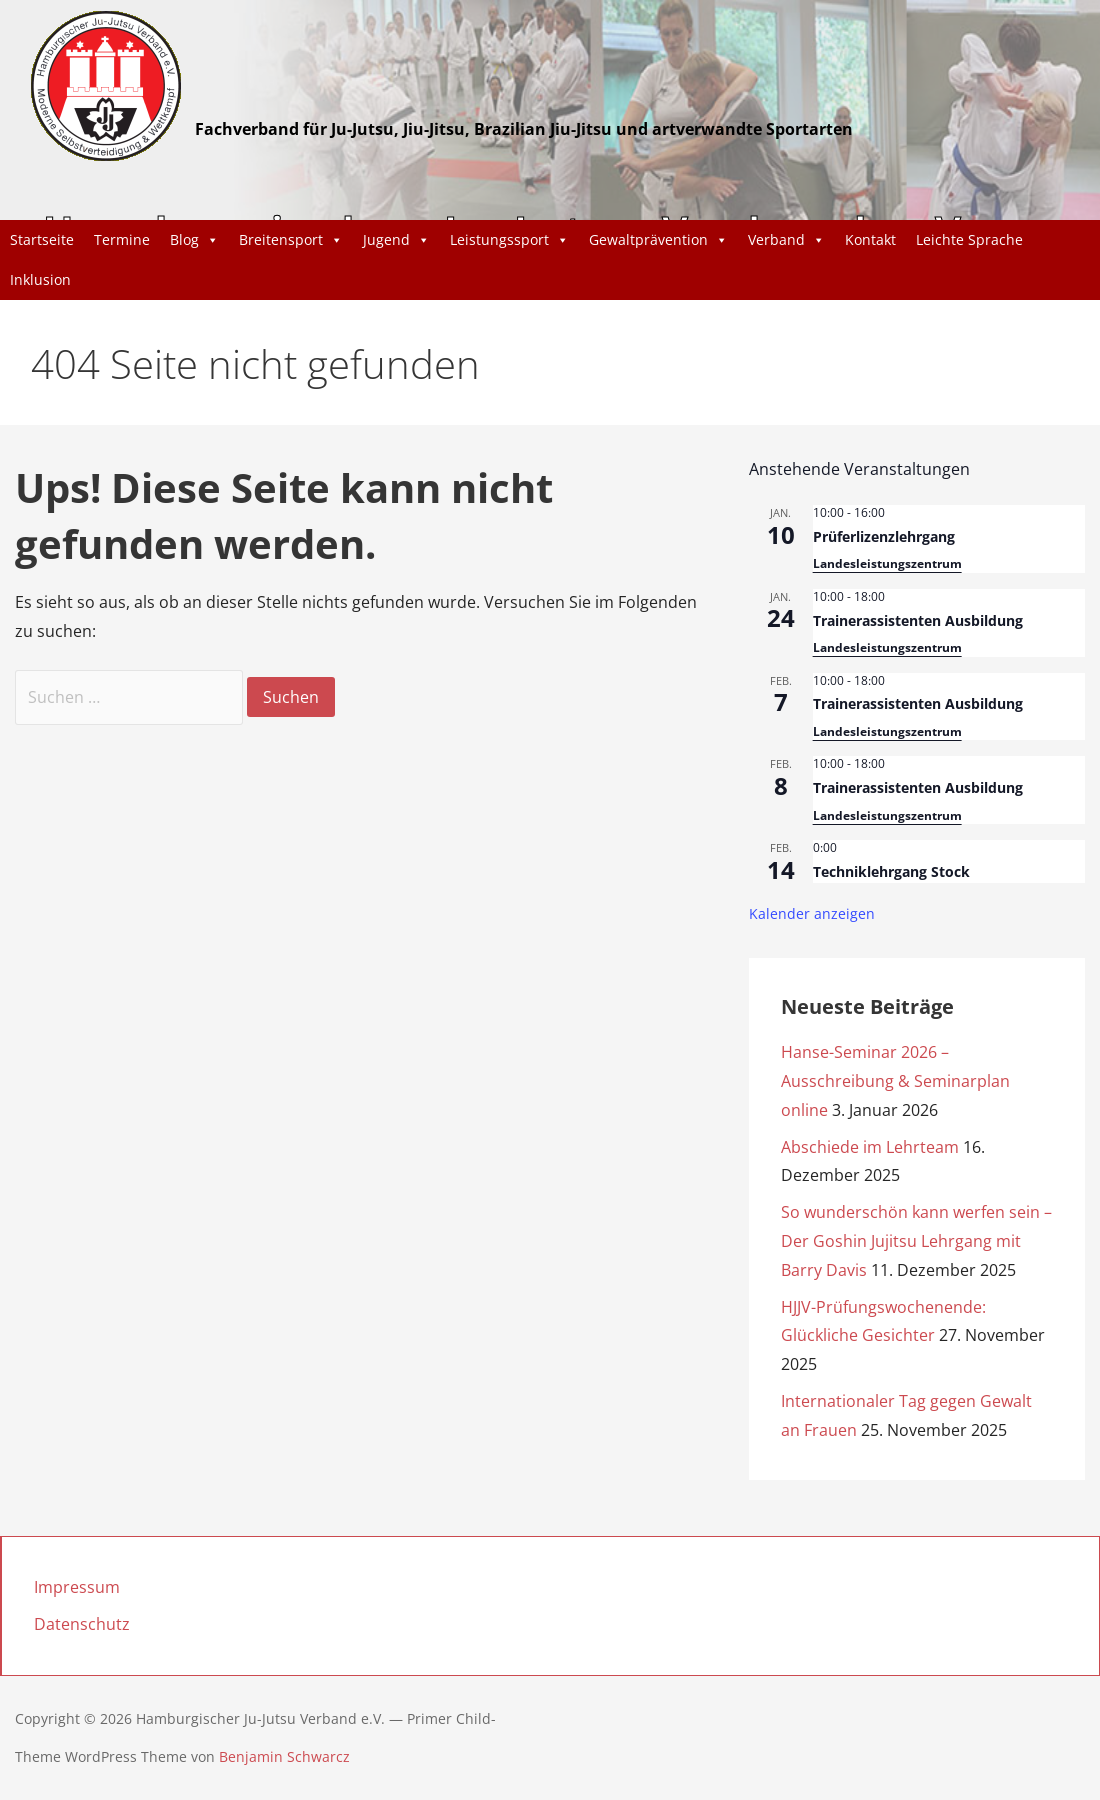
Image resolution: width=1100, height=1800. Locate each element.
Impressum (77, 1587)
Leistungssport (509, 240)
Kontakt (870, 239)
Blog (194, 240)
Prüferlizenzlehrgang (884, 536)
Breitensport (291, 240)
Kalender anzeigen (812, 913)
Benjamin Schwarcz (284, 1756)
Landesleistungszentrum (887, 563)
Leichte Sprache (969, 239)
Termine (122, 239)
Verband (786, 240)
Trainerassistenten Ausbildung (918, 620)
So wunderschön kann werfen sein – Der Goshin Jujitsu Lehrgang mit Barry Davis (916, 1241)
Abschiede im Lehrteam (870, 1147)
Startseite (42, 239)
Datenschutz (82, 1624)
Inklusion (40, 279)
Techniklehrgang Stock (891, 871)
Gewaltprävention (658, 240)
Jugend (396, 240)
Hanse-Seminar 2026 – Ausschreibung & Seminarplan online (895, 1081)
